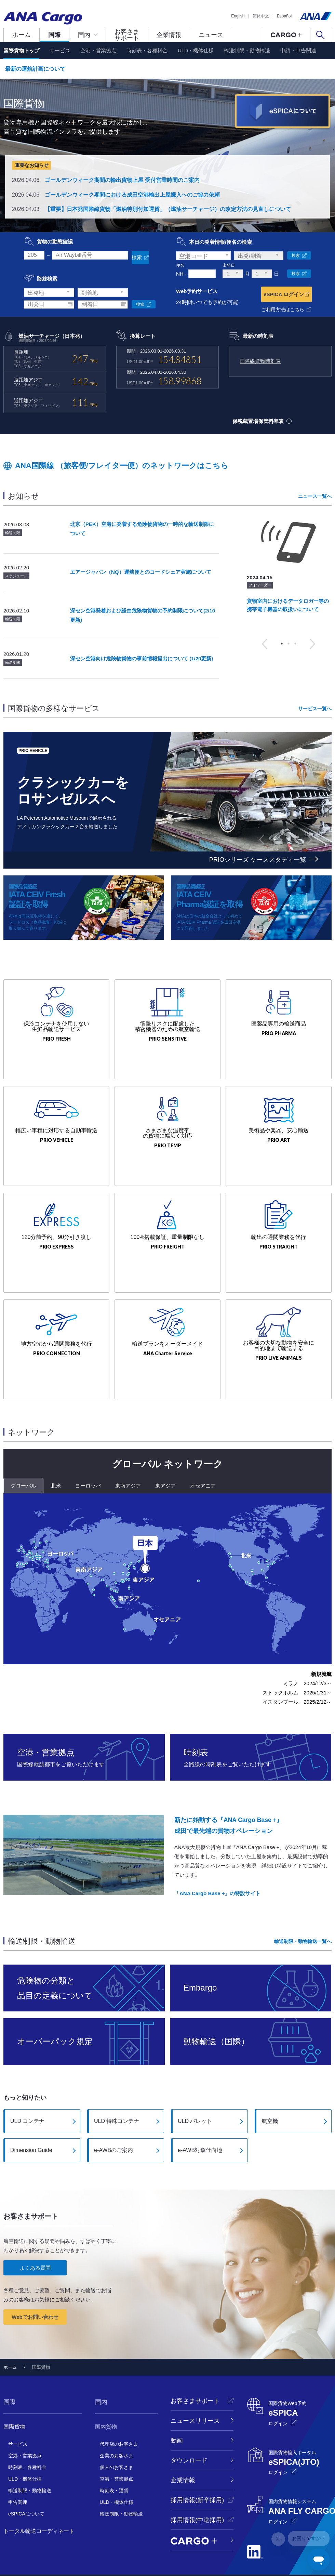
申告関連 (17, 2467)
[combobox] (203, 255)
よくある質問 (35, 2233)
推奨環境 (176, 2553)
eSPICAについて (26, 2478)
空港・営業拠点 (98, 50)
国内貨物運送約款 (295, 2553)
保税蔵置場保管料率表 (261, 419)
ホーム (21, 34)
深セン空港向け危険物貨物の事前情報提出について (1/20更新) (141, 656)
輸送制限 (12, 530)
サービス (60, 50)
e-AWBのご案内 (113, 2115)
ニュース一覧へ (315, 494)
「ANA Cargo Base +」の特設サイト (217, 1858)
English (237, 16)
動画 (177, 2406)
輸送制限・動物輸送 (247, 50)
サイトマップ (200, 2553)
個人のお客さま (116, 2432)
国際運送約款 (228, 2553)
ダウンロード (189, 2425)
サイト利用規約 (150, 2553)
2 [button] (288, 641)
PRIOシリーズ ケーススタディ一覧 (257, 857)
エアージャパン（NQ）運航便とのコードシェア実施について (140, 569)
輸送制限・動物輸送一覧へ (303, 1906)
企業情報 (169, 34)
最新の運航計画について (35, 69)
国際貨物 (14, 2391)
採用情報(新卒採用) (197, 2465)
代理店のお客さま (119, 2409)
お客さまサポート (127, 34)
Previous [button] (264, 641)
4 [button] (295, 837)
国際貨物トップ (21, 50)
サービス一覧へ (315, 706)
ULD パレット (195, 2086)
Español (284, 16)
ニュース (211, 34)
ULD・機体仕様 (196, 50)
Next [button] (312, 641)
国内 (84, 34)
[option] (288, 565)
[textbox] (203, 256)
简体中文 (261, 16)
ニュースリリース (195, 2386)
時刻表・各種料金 (147, 50)
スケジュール (16, 573)
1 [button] (281, 641)
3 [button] (295, 641)
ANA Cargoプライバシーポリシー (104, 2553)
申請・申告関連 (298, 50)
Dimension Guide (31, 2115)
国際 (54, 34)
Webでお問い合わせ (35, 2282)
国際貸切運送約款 (259, 2553)
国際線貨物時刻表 (260, 358)
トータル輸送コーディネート (39, 2496)
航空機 (270, 2086)
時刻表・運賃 (114, 2455)
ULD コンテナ (27, 2086)
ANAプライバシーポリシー (48, 2553)
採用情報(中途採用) (197, 2485)
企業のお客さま (116, 2420)
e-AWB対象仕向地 (200, 2115)
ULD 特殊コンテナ (116, 2086)
